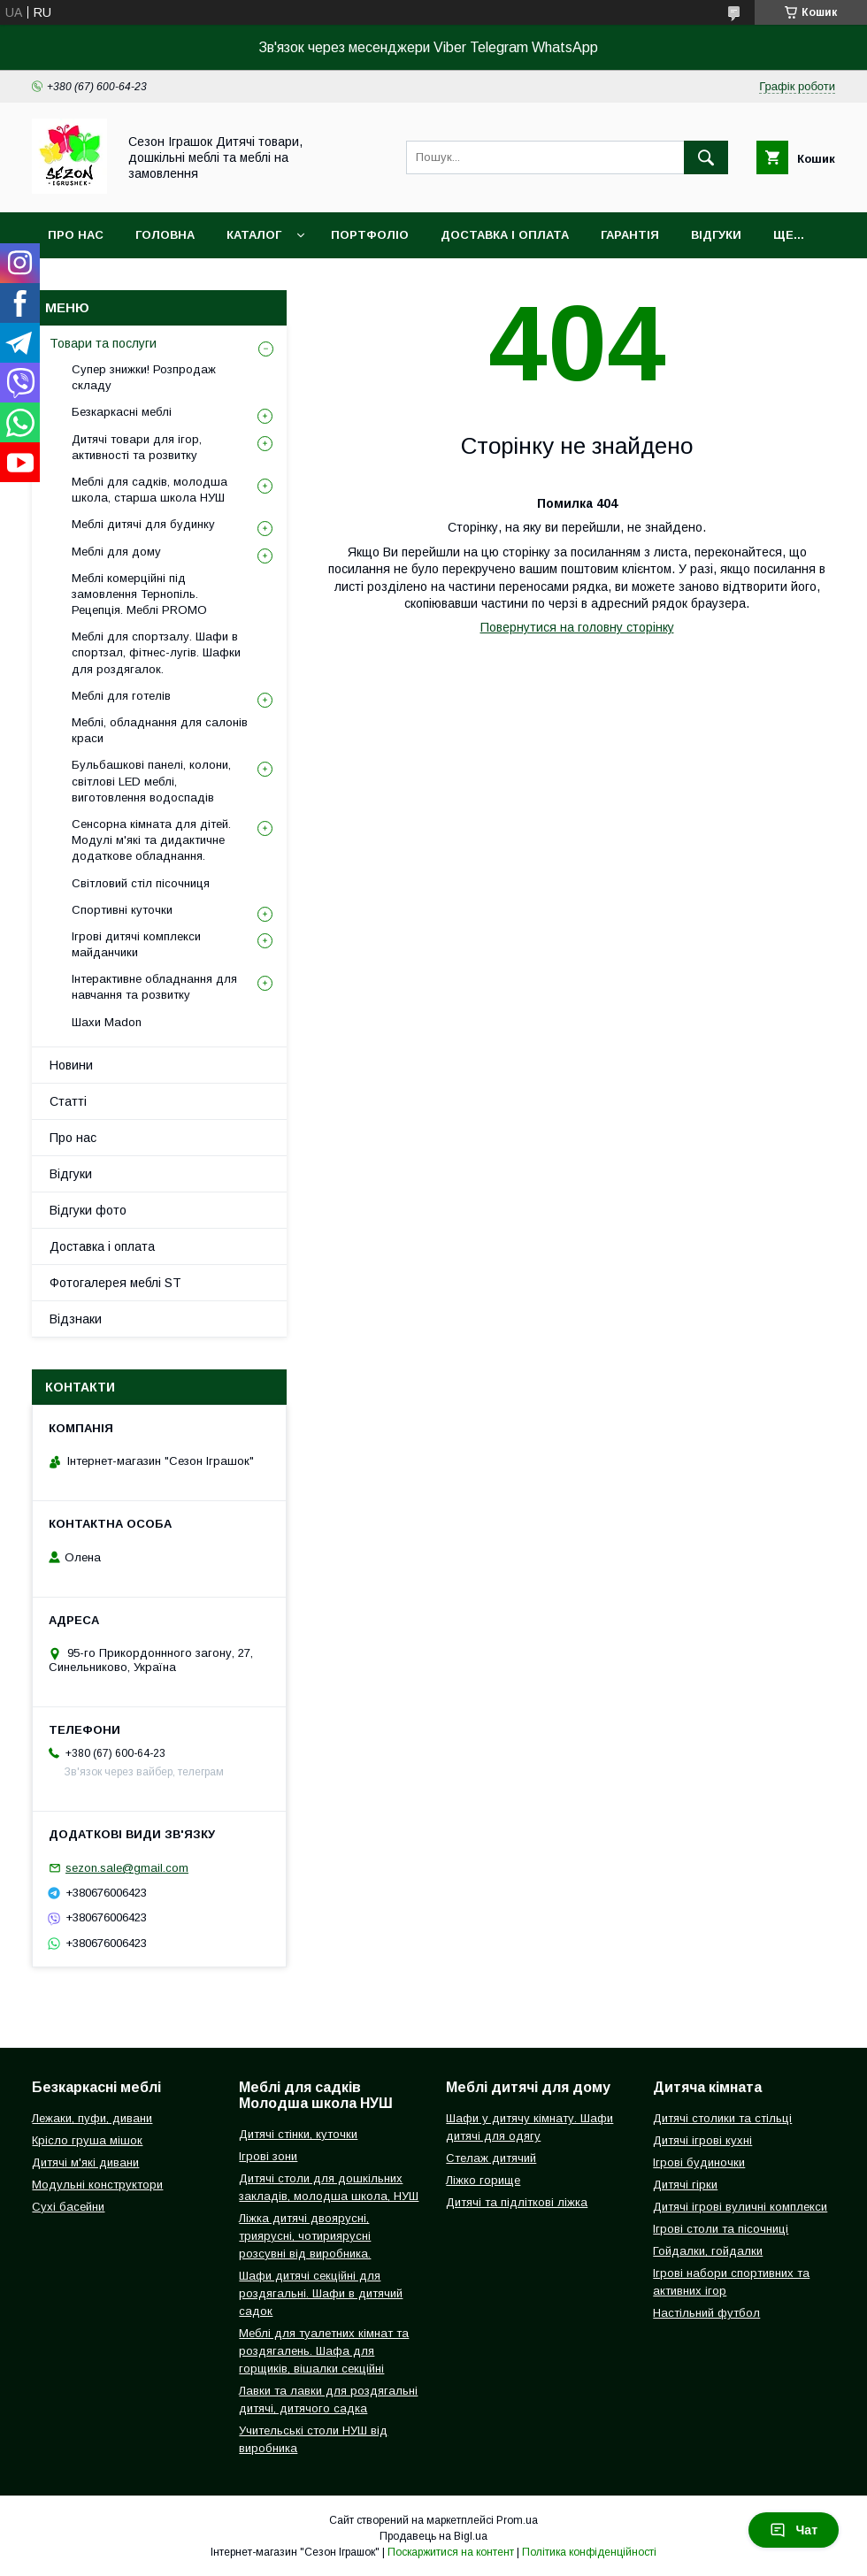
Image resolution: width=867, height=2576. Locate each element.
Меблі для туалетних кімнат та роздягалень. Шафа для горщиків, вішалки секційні (324, 2351)
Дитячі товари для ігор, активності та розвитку (137, 447)
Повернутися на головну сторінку (577, 627)
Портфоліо (370, 235)
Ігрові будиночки (699, 2162)
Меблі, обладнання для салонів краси (160, 730)
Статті (68, 1101)
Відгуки (716, 235)
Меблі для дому (116, 551)
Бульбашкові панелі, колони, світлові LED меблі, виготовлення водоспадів (151, 780)
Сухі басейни (68, 2206)
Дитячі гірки (685, 2184)
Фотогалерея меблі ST (115, 1283)
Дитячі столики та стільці (722, 2118)
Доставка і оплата (505, 235)
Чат (793, 2530)
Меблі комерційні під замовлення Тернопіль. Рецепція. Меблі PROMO (139, 594)
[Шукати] (706, 157)
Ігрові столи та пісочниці (720, 2228)
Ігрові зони (268, 2156)
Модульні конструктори (97, 2184)
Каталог (253, 235)
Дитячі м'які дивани (85, 2162)
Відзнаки (76, 1319)
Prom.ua (517, 2520)
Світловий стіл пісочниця (141, 883)
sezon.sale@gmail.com (126, 1867)
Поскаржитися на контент (450, 2552)
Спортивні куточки (122, 909)
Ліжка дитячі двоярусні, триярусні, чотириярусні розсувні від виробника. (305, 2236)
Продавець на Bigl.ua (433, 2536)
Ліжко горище (483, 2180)
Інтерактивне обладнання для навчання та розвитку (154, 986)
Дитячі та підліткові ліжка (516, 2202)
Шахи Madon (107, 1022)
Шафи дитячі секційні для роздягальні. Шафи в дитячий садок (321, 2293)
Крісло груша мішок (87, 2140)
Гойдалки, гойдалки (708, 2251)
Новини (71, 1065)
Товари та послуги (103, 343)
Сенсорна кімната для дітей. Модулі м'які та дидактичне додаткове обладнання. (151, 839)
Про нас (76, 235)
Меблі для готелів (121, 695)
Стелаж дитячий (491, 2158)
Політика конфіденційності (589, 2552)
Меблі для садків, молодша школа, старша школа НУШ (149, 489)
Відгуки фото (88, 1210)
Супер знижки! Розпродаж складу (144, 377)
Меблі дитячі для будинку (143, 524)
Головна (165, 235)
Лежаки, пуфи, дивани (92, 2118)
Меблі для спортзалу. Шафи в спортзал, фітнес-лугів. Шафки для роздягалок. (156, 652)
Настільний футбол (706, 2312)
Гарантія (630, 235)
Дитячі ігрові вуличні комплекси (740, 2206)
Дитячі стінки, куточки (298, 2134)
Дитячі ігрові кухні (702, 2140)
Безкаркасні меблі (122, 411)
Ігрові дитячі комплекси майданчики (136, 944)
